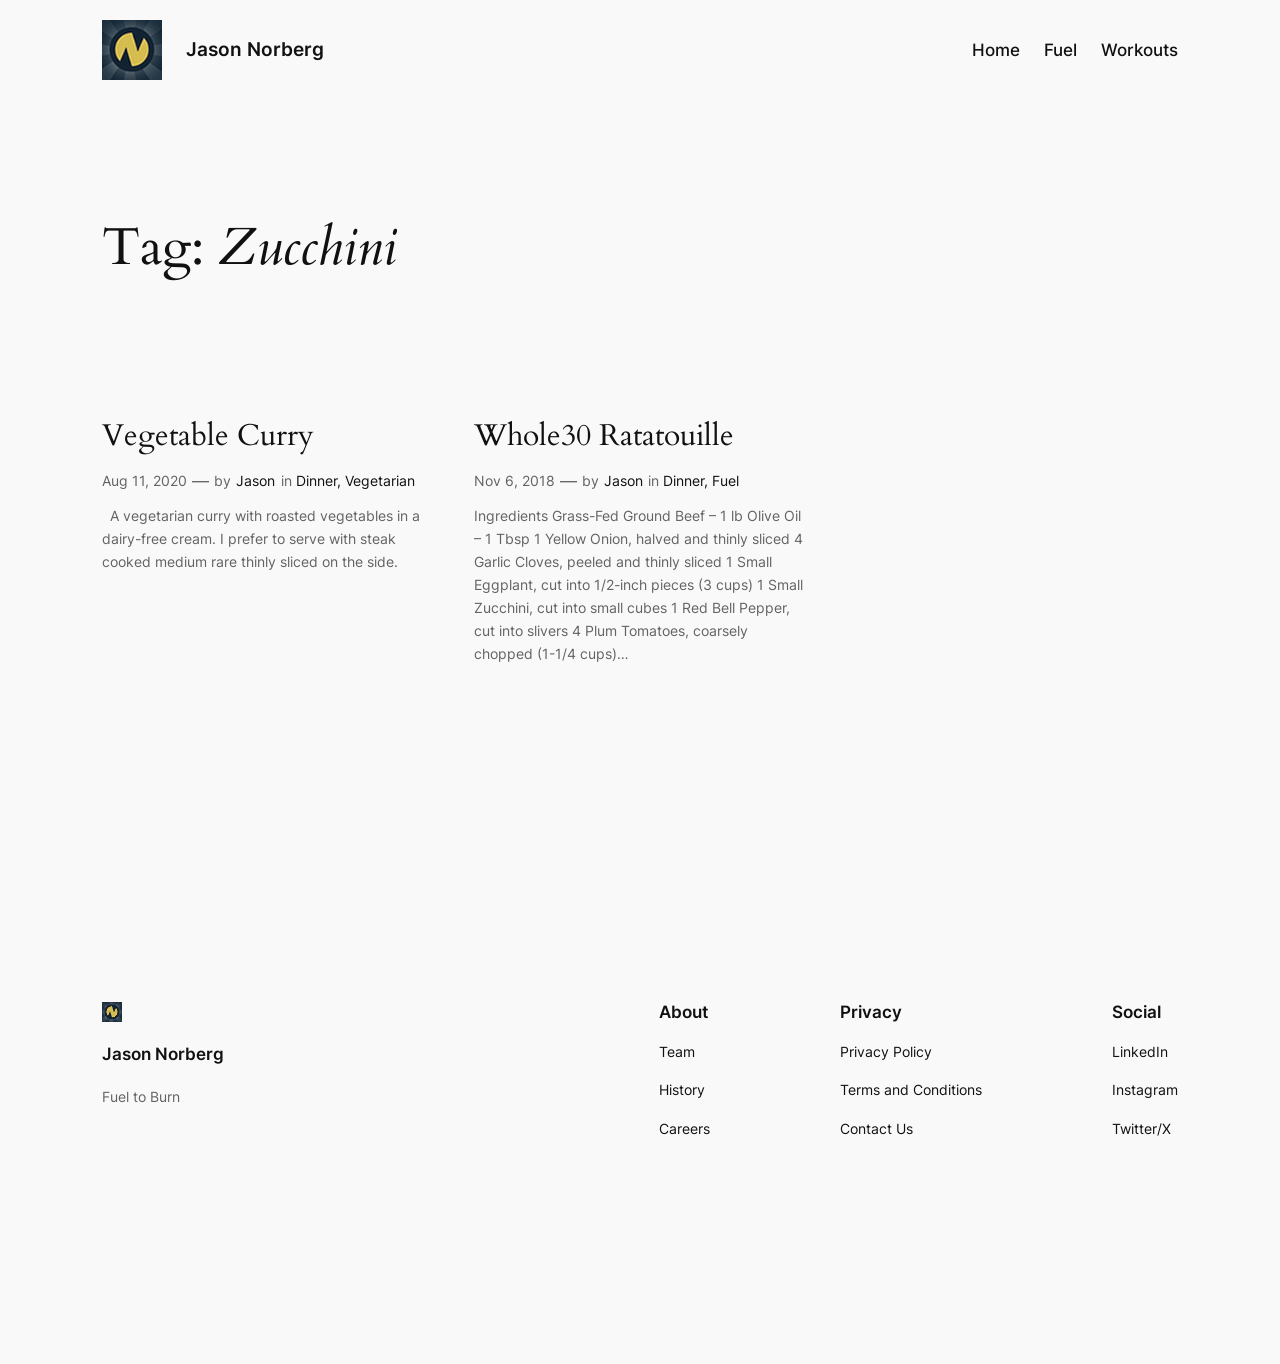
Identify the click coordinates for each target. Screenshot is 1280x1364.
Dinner (316, 480)
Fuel (725, 480)
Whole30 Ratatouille (604, 437)
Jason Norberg (255, 49)
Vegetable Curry (208, 437)
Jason (255, 480)
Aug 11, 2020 (144, 480)
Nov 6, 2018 (514, 480)
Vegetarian (380, 480)
